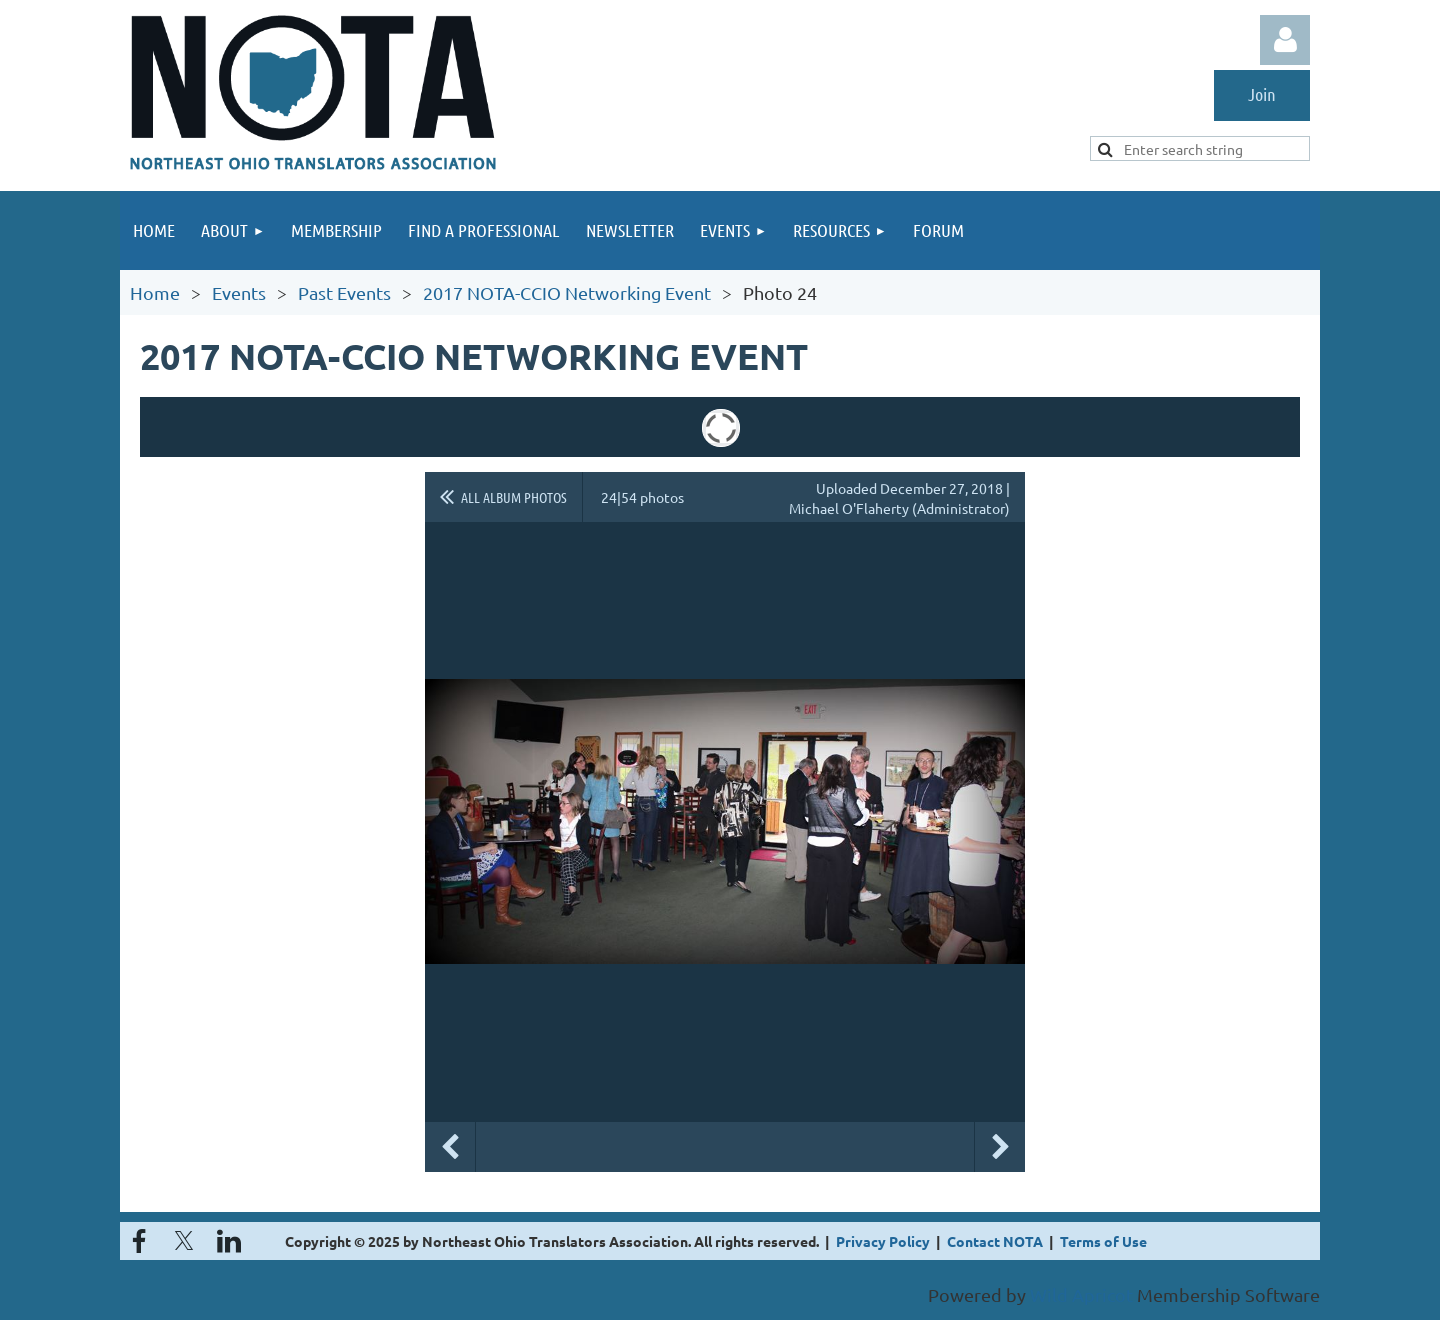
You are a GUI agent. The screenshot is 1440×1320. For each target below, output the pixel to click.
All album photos (514, 497)
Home (155, 292)
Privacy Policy (883, 1241)
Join (1262, 94)
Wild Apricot (1081, 1294)
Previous (450, 1147)
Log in (1285, 40)
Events (239, 292)
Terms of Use (1103, 1241)
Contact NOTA (995, 1241)
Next (1000, 1147)
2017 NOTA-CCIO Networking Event (567, 292)
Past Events (344, 292)
